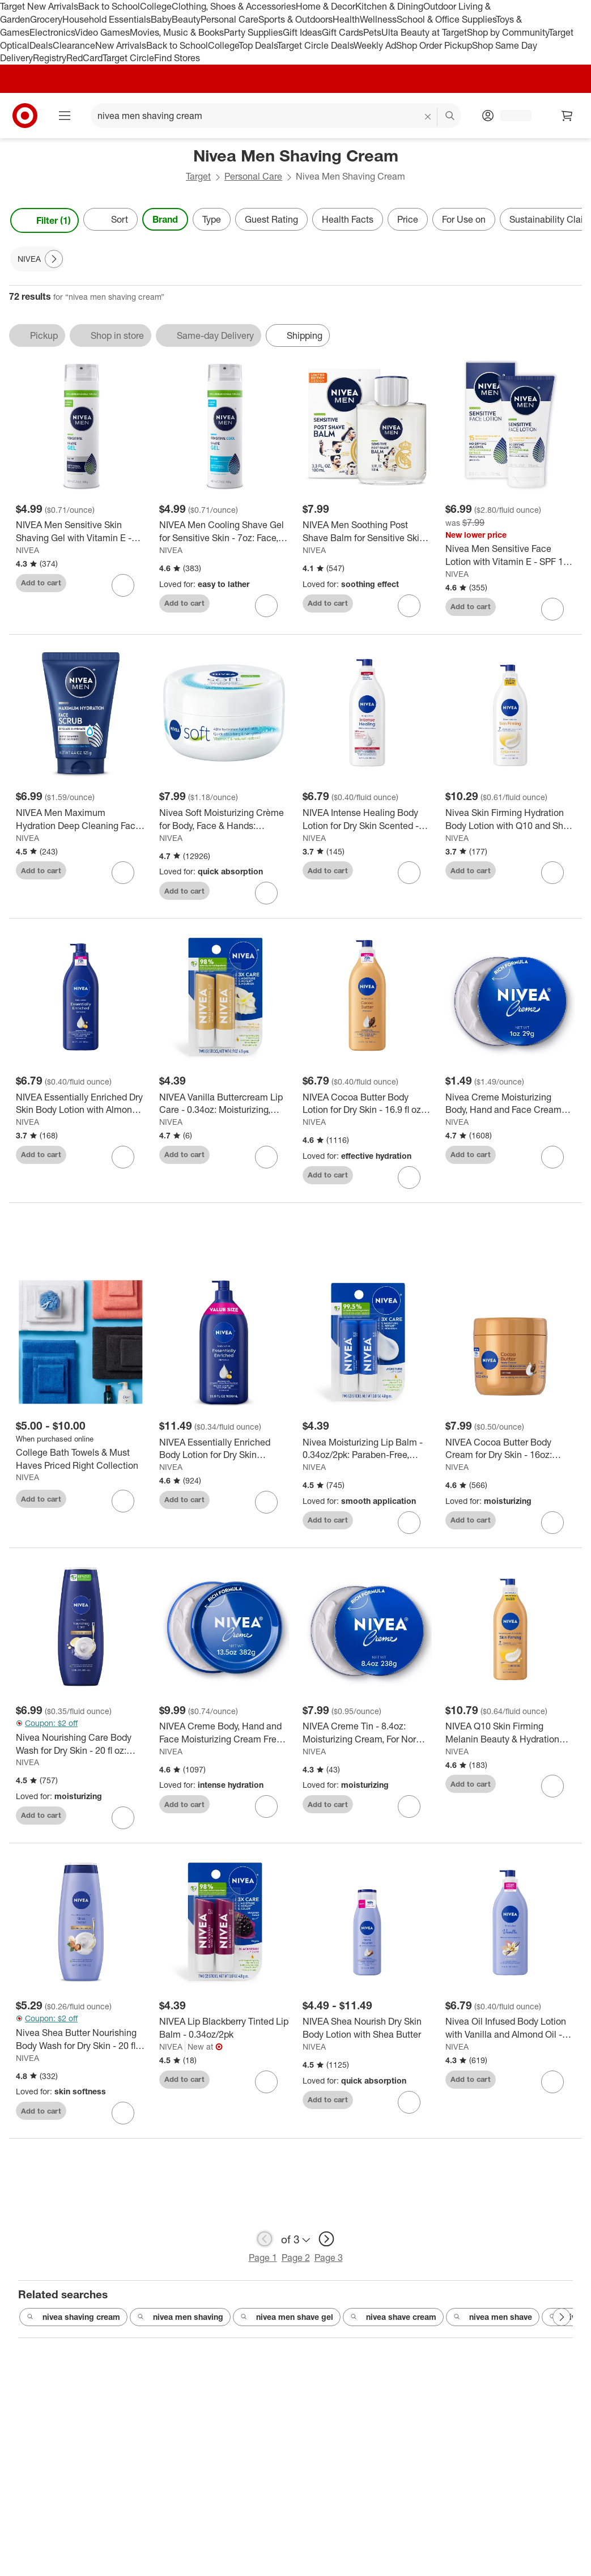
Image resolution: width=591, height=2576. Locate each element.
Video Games (102, 32)
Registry (49, 57)
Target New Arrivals (39, 6)
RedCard (84, 57)
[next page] (326, 2253)
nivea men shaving (180, 2331)
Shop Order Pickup (434, 45)
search (450, 116)
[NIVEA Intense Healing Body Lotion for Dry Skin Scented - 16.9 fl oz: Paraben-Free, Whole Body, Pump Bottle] (367, 819)
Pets (372, 32)
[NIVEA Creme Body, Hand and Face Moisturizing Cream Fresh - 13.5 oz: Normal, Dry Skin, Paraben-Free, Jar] (224, 1747)
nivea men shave (492, 2331)
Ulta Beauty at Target (424, 32)
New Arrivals (120, 45)
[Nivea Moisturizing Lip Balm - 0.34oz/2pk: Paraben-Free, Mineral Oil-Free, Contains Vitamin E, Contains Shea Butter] (367, 1462)
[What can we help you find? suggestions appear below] (276, 115)
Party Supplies (253, 32)
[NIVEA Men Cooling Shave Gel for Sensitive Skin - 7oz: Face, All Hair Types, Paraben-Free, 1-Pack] (224, 531)
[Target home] (25, 115)
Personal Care (229, 19)
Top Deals (258, 45)
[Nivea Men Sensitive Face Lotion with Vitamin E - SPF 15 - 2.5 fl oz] (510, 555)
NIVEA (27, 550)
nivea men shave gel (286, 2331)
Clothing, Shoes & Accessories (234, 6)
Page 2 (296, 2271)
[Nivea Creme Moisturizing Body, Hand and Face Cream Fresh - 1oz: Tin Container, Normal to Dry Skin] (510, 1104)
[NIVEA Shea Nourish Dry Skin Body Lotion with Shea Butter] (367, 2042)
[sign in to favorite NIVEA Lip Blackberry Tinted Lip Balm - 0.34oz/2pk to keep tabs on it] (266, 2095)
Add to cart (41, 582)
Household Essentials (106, 19)
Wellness (378, 19)
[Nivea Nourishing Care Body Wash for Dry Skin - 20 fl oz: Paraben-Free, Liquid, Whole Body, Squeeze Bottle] (81, 1758)
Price (407, 219)
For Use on (464, 219)
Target (198, 176)
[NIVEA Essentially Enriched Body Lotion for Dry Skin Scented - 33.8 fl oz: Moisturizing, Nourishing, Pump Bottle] (224, 1462)
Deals (41, 45)
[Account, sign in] (510, 115)
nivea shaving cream (73, 2331)
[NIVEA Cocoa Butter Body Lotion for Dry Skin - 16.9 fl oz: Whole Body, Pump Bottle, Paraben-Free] (367, 1104)
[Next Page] (54, 259)
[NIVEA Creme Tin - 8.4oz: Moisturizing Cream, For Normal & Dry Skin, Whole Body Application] (367, 1747)
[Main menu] (64, 115)
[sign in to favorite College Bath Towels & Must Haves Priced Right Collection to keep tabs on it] (123, 1515)
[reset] (428, 117)
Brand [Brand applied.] (165, 219)
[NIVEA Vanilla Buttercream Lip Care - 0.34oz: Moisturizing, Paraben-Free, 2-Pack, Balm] (224, 1104)
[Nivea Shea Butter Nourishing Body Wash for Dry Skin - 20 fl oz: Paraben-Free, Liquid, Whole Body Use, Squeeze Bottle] (81, 2054)
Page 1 (263, 2271)
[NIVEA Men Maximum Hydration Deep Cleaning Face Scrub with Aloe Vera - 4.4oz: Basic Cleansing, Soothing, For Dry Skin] (81, 819)
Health (346, 19)
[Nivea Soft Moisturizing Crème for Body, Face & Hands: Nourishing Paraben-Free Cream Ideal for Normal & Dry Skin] (224, 819)
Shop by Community (508, 32)
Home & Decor (325, 6)
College (156, 6)
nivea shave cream (393, 2331)
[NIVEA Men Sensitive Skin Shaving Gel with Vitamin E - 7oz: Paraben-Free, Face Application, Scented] (81, 531)
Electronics (52, 32)
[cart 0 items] (567, 115)
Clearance (74, 45)
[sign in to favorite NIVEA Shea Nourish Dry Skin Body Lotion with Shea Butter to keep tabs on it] (409, 2116)
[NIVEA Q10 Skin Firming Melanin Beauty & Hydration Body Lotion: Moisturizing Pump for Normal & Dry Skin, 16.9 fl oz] (510, 1747)
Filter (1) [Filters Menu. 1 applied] (44, 220)
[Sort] (110, 219)
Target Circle (128, 57)
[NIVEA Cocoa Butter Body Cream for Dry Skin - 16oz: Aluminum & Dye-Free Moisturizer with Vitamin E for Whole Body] (510, 1462)
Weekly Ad (375, 45)
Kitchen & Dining (389, 6)
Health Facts (347, 219)
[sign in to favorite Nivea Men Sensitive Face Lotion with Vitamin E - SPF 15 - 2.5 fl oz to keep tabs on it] (552, 609)
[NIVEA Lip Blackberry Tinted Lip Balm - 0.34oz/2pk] (224, 2042)
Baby (161, 19)
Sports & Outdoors (295, 19)
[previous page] (265, 2253)
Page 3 (328, 2271)
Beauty (186, 19)
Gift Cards (342, 32)
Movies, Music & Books (177, 32)
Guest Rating (271, 219)
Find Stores (177, 57)
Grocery (46, 19)
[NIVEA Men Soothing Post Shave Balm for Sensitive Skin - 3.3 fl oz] (367, 531)
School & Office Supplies (446, 19)
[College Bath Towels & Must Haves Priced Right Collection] (81, 1473)
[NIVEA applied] (37, 258)
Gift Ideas (302, 32)
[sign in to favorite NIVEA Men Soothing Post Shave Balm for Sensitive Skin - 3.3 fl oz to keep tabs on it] (409, 605)
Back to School (109, 6)
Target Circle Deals (315, 45)
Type (211, 219)
